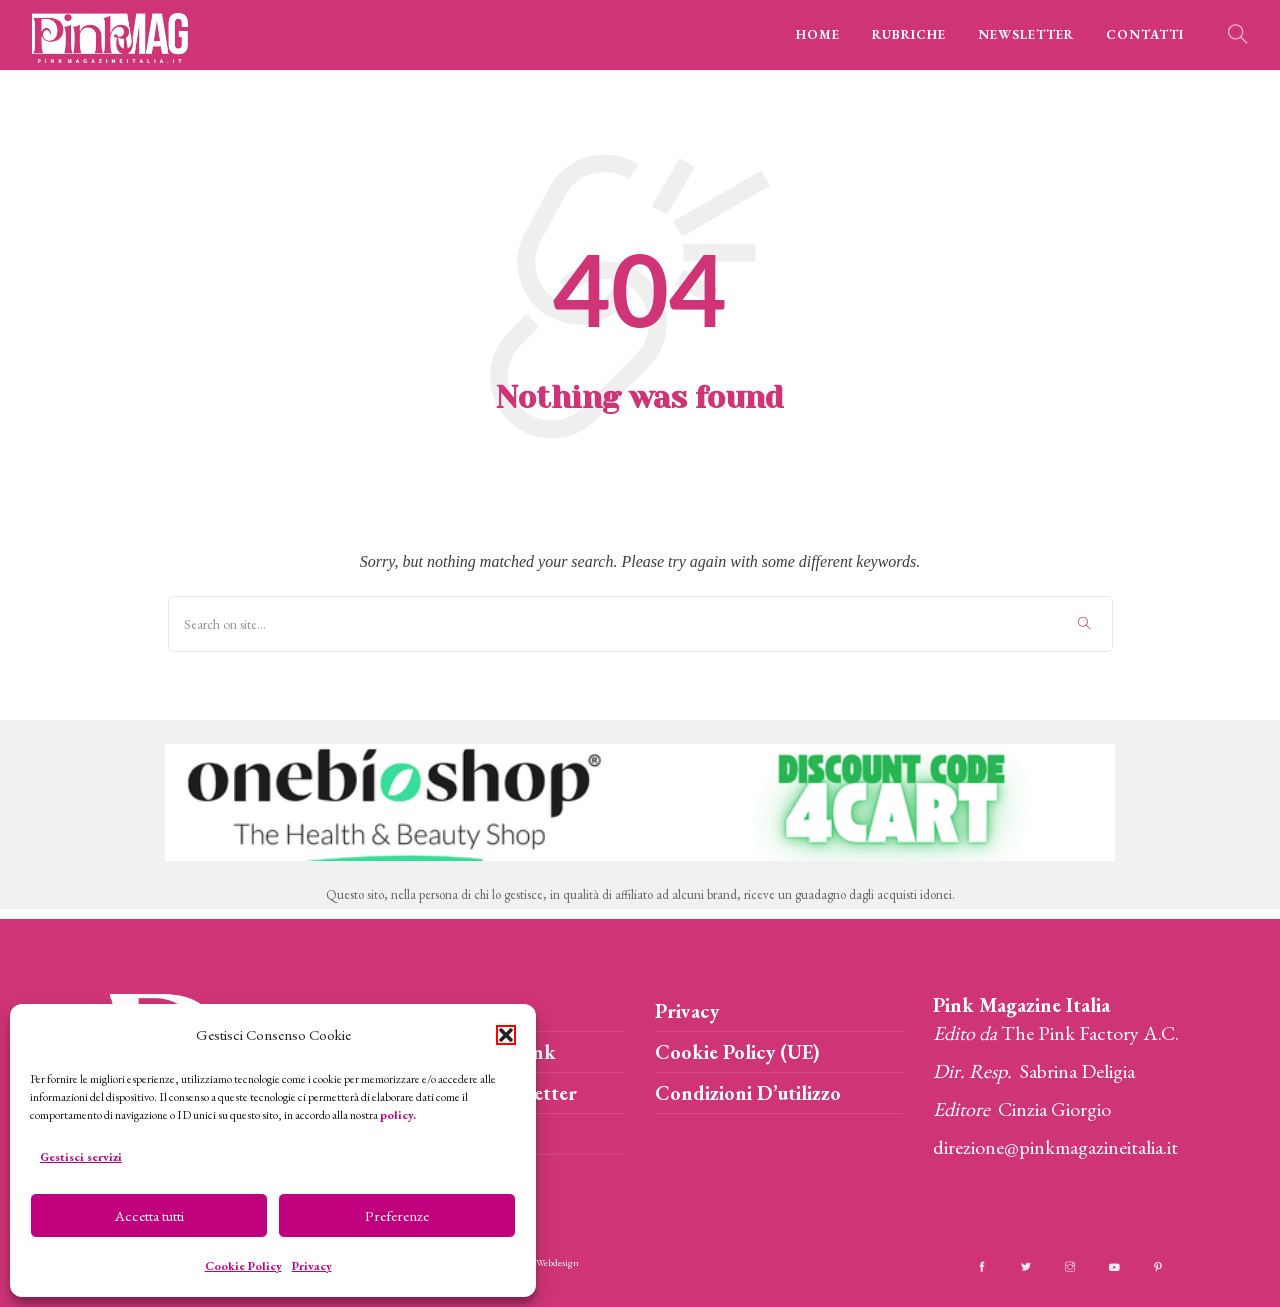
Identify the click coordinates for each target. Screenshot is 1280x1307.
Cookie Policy (243, 1266)
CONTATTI (1145, 34)
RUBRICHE (909, 34)
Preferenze (397, 1215)
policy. (398, 1115)
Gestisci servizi (81, 1157)
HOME (818, 34)
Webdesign (557, 1262)
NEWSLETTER (1026, 34)
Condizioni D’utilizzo (748, 1093)
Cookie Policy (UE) (737, 1052)
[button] (506, 1035)
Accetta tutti (149, 1215)
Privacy (312, 1266)
